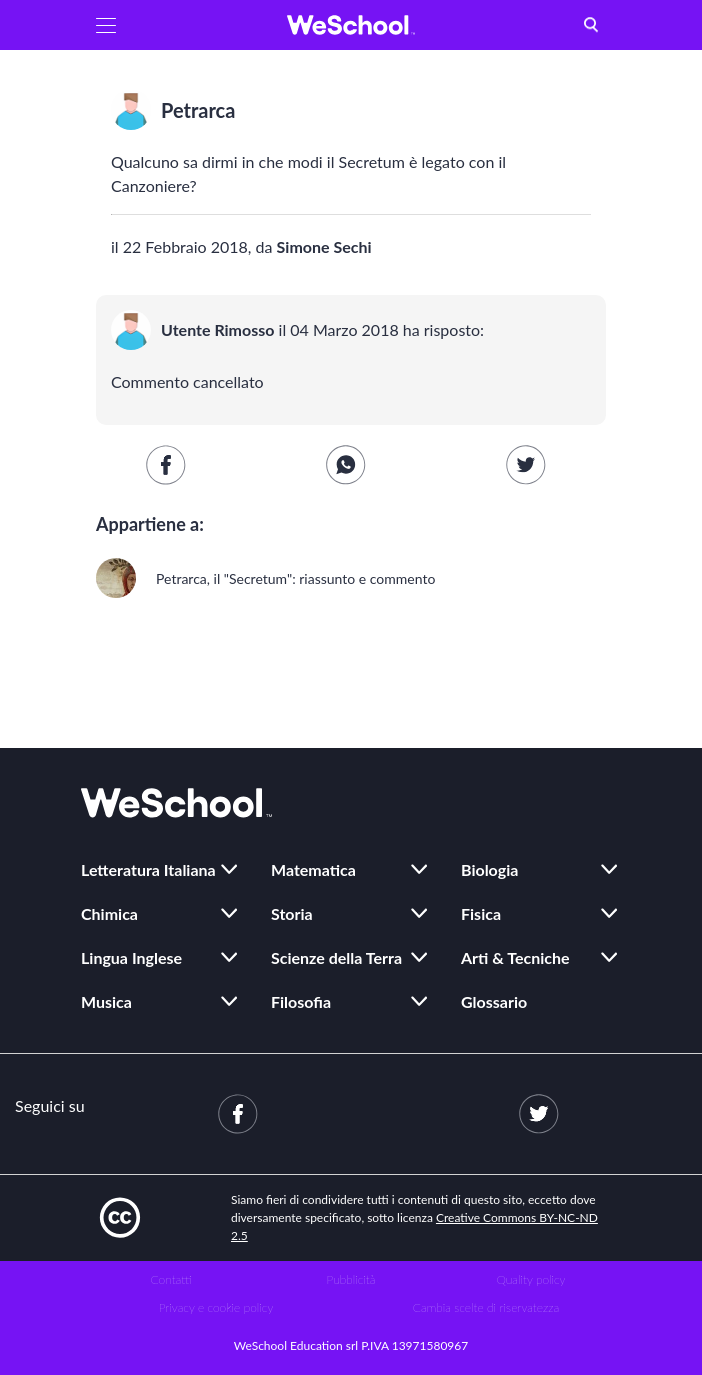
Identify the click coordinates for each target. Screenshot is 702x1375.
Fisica (481, 913)
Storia (292, 913)
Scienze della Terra (336, 957)
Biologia (489, 869)
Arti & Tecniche (515, 957)
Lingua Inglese (131, 957)
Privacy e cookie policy (216, 1307)
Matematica (313, 869)
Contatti (171, 1279)
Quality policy (530, 1279)
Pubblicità (351, 1279)
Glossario (494, 1001)
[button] (106, 25)
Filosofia (301, 1001)
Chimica (109, 913)
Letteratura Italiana (148, 869)
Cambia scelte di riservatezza (486, 1307)
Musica (106, 1001)
